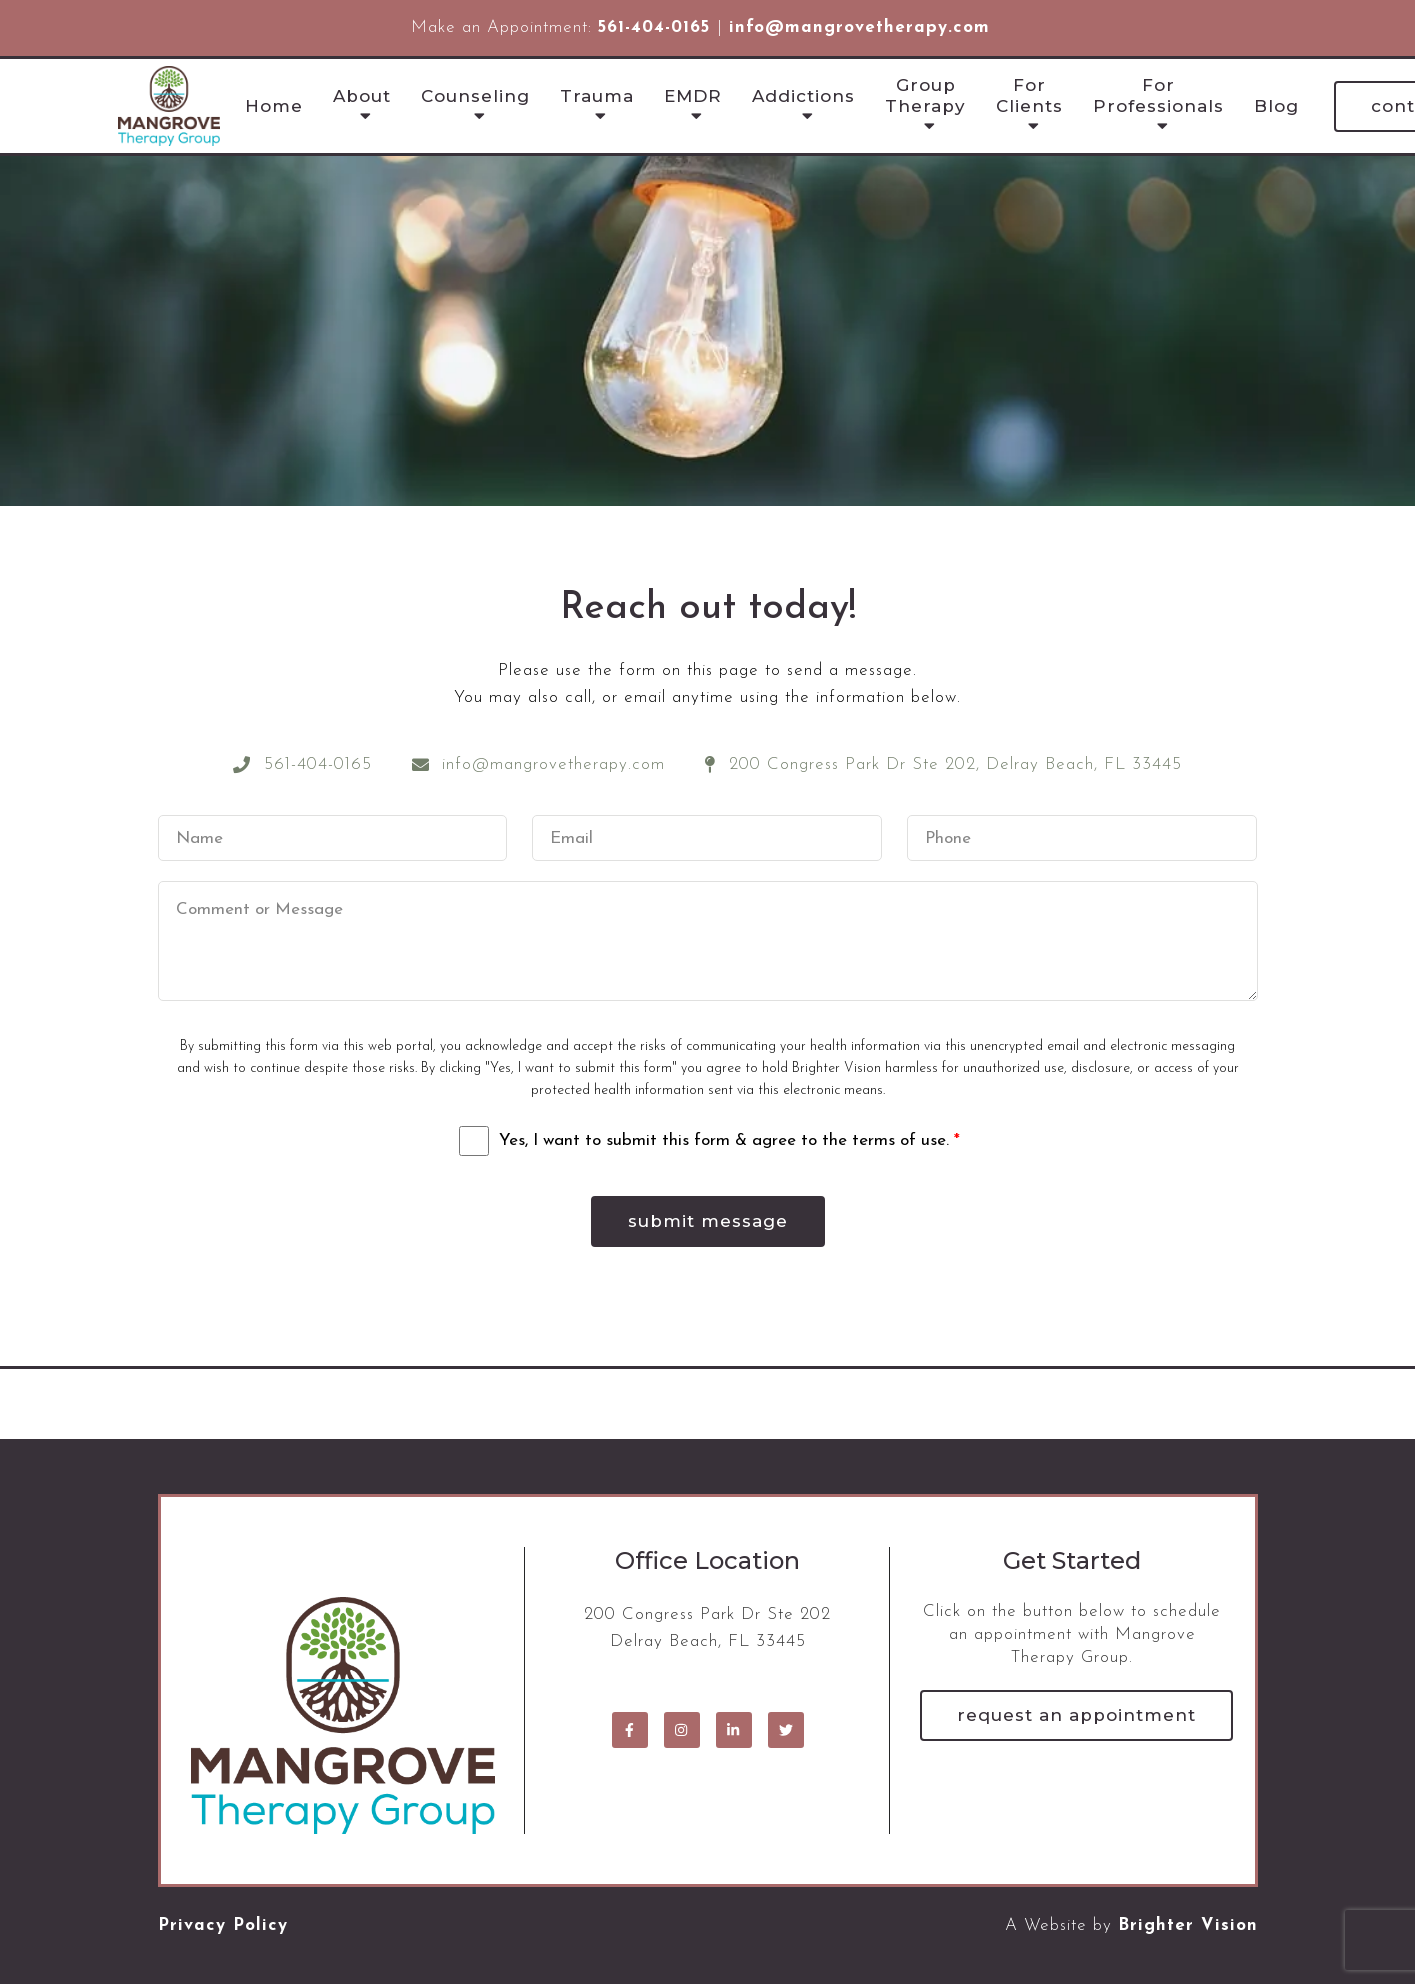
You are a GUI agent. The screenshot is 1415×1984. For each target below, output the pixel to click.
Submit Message (708, 1221)
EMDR (693, 96)
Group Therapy (925, 95)
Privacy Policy (223, 1925)
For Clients (1029, 95)
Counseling (475, 96)
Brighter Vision (1188, 1925)
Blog (1276, 106)
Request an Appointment (1076, 1715)
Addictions (803, 96)
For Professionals (1158, 95)
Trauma (597, 96)
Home (274, 106)
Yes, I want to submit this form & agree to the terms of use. (729, 1140)
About (362, 96)
